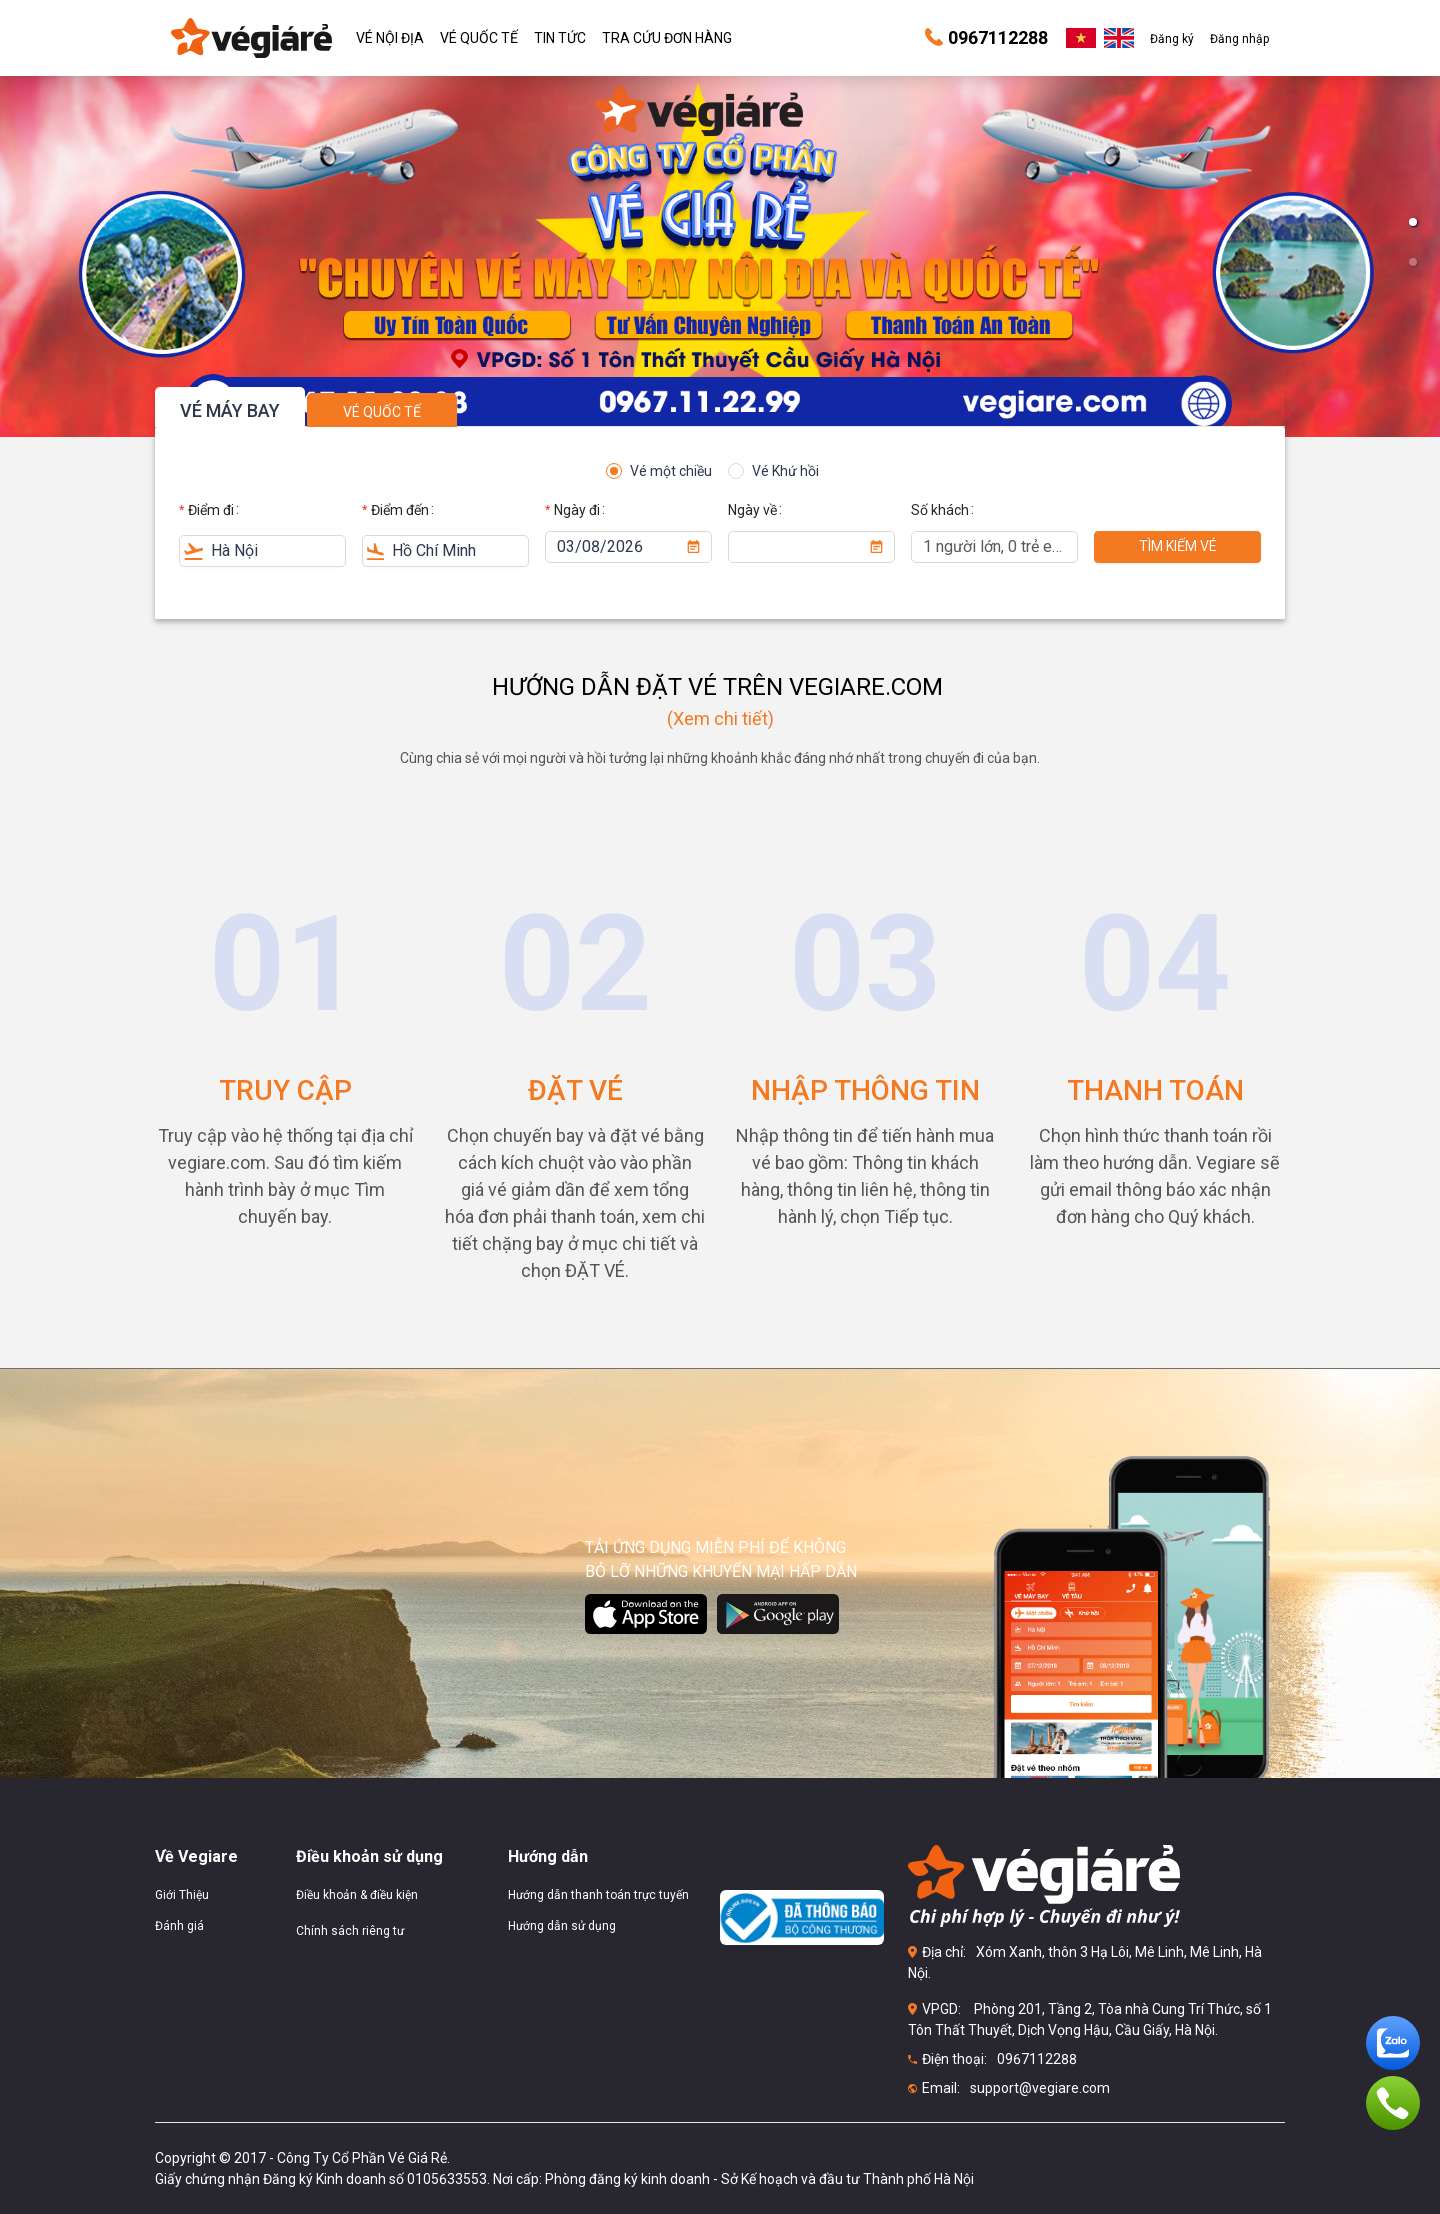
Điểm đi (211, 510)
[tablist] (720, 407)
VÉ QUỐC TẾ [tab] (382, 412)
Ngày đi (577, 510)
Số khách (940, 510)
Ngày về (752, 510)
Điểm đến (400, 510)
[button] (1413, 222)
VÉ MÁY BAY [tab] (230, 410)
